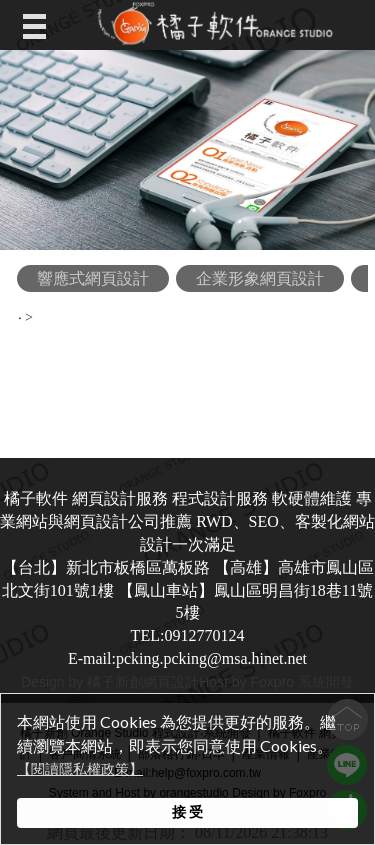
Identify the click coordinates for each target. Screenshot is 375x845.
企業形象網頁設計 (260, 278)
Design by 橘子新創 (82, 682)
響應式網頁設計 (93, 278)
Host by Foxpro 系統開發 (276, 682)
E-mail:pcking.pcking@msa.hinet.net (187, 658)
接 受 (188, 812)
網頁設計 (171, 682)
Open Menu (39, 25)
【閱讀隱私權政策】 (80, 769)
